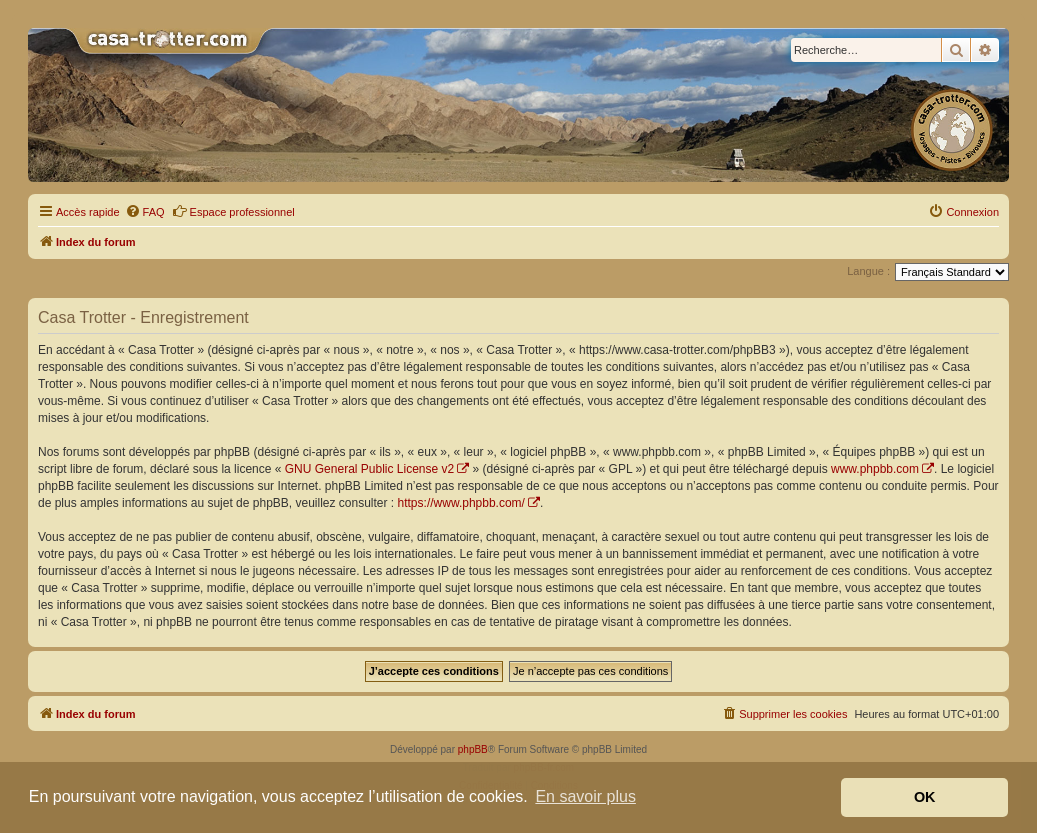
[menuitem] (145, 212)
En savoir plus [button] (585, 796)
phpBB (473, 749)
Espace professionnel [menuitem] (233, 211)
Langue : (868, 271)
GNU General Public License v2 (369, 469)
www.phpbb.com (875, 469)
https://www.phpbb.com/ (461, 503)
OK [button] (925, 797)
